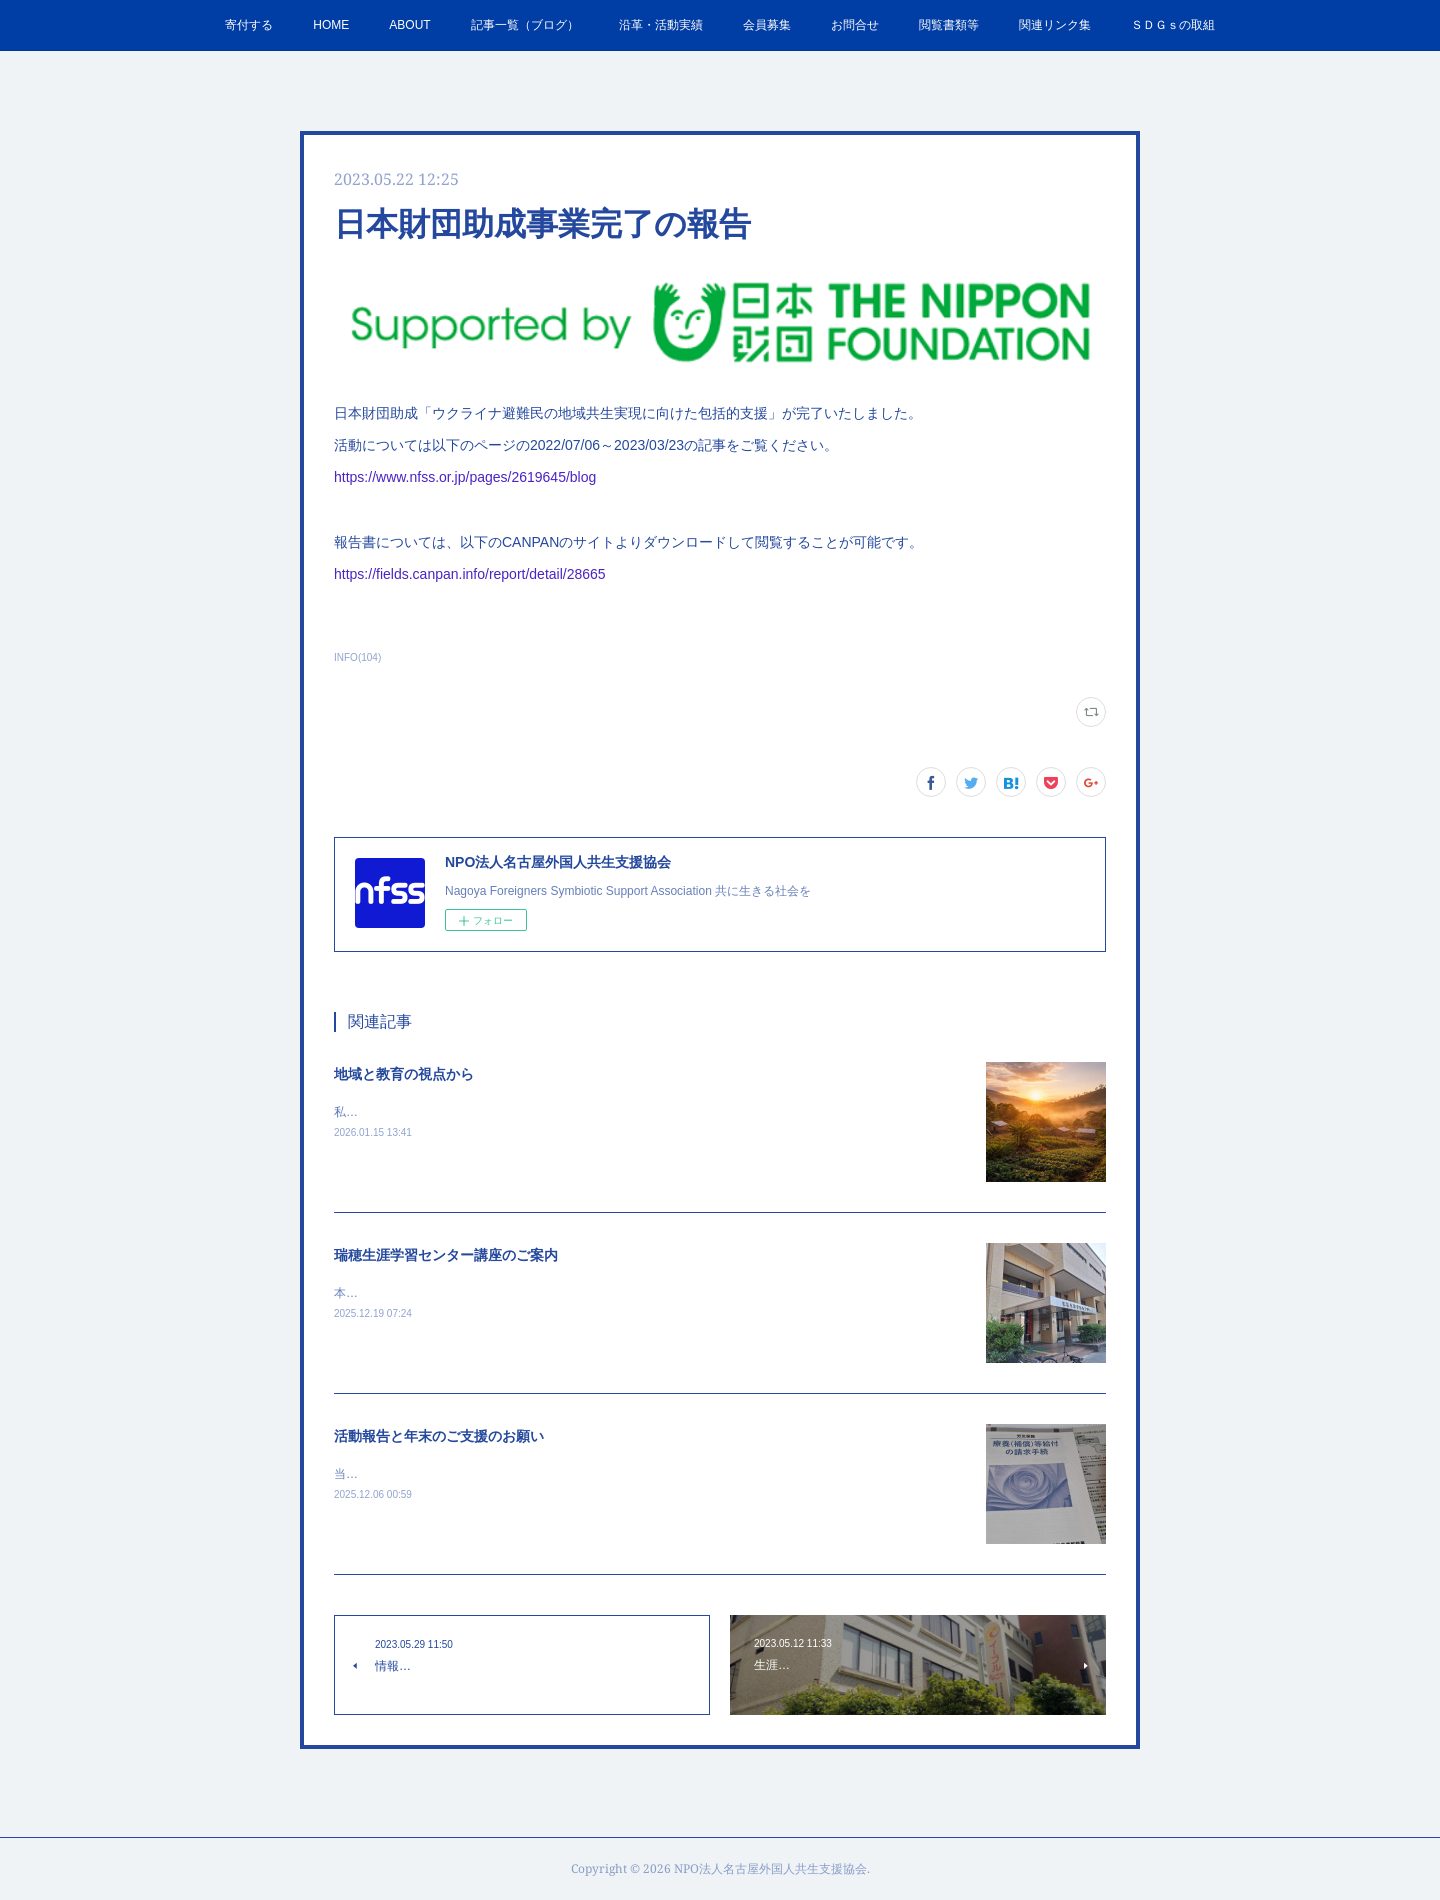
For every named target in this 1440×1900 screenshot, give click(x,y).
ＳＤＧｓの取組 (1173, 25)
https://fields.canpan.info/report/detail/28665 (470, 574)
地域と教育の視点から (404, 1074)
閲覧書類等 (949, 25)
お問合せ (855, 25)
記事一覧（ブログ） (525, 25)
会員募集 (767, 25)
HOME (331, 25)
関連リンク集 (1055, 25)
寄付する (249, 25)
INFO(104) (357, 657)
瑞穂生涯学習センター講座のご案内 (446, 1255)
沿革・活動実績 (661, 25)
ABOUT (409, 25)
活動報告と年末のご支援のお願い (439, 1436)
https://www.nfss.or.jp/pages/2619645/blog (465, 477)
